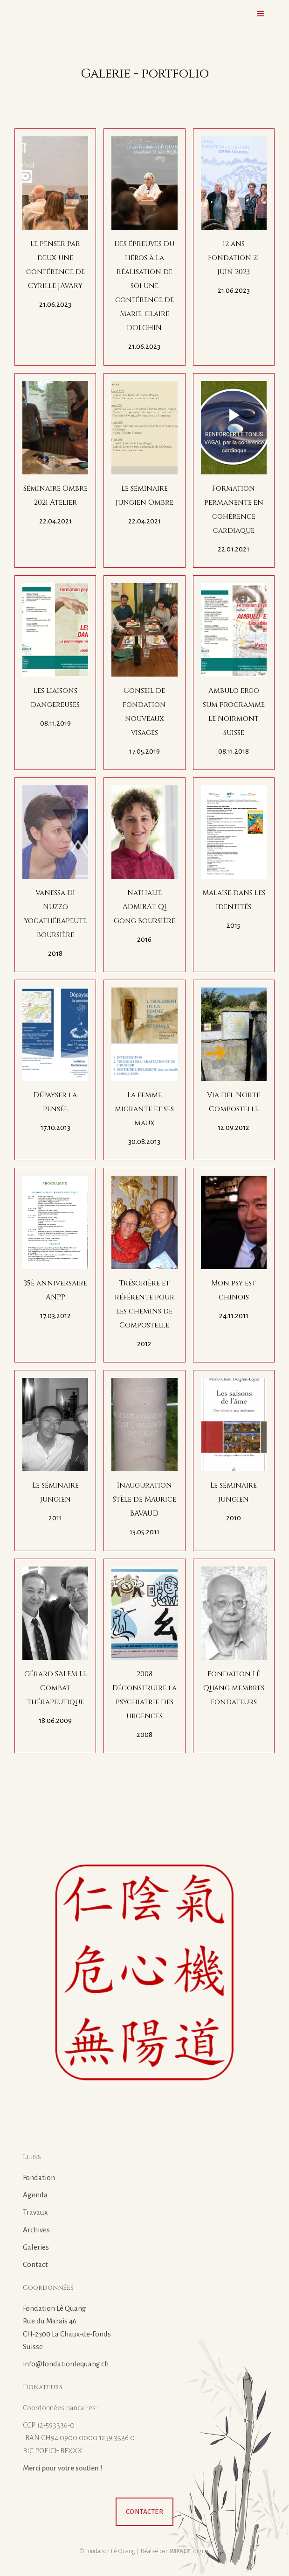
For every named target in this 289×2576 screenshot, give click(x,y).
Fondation (39, 2177)
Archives (36, 2230)
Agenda (35, 2195)
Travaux (35, 2212)
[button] (261, 14)
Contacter (145, 2511)
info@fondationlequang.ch (66, 2364)
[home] (16, 16)
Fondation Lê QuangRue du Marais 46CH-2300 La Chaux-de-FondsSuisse (67, 2327)
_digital (189, 2551)
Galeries (36, 2247)
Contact (35, 2264)
